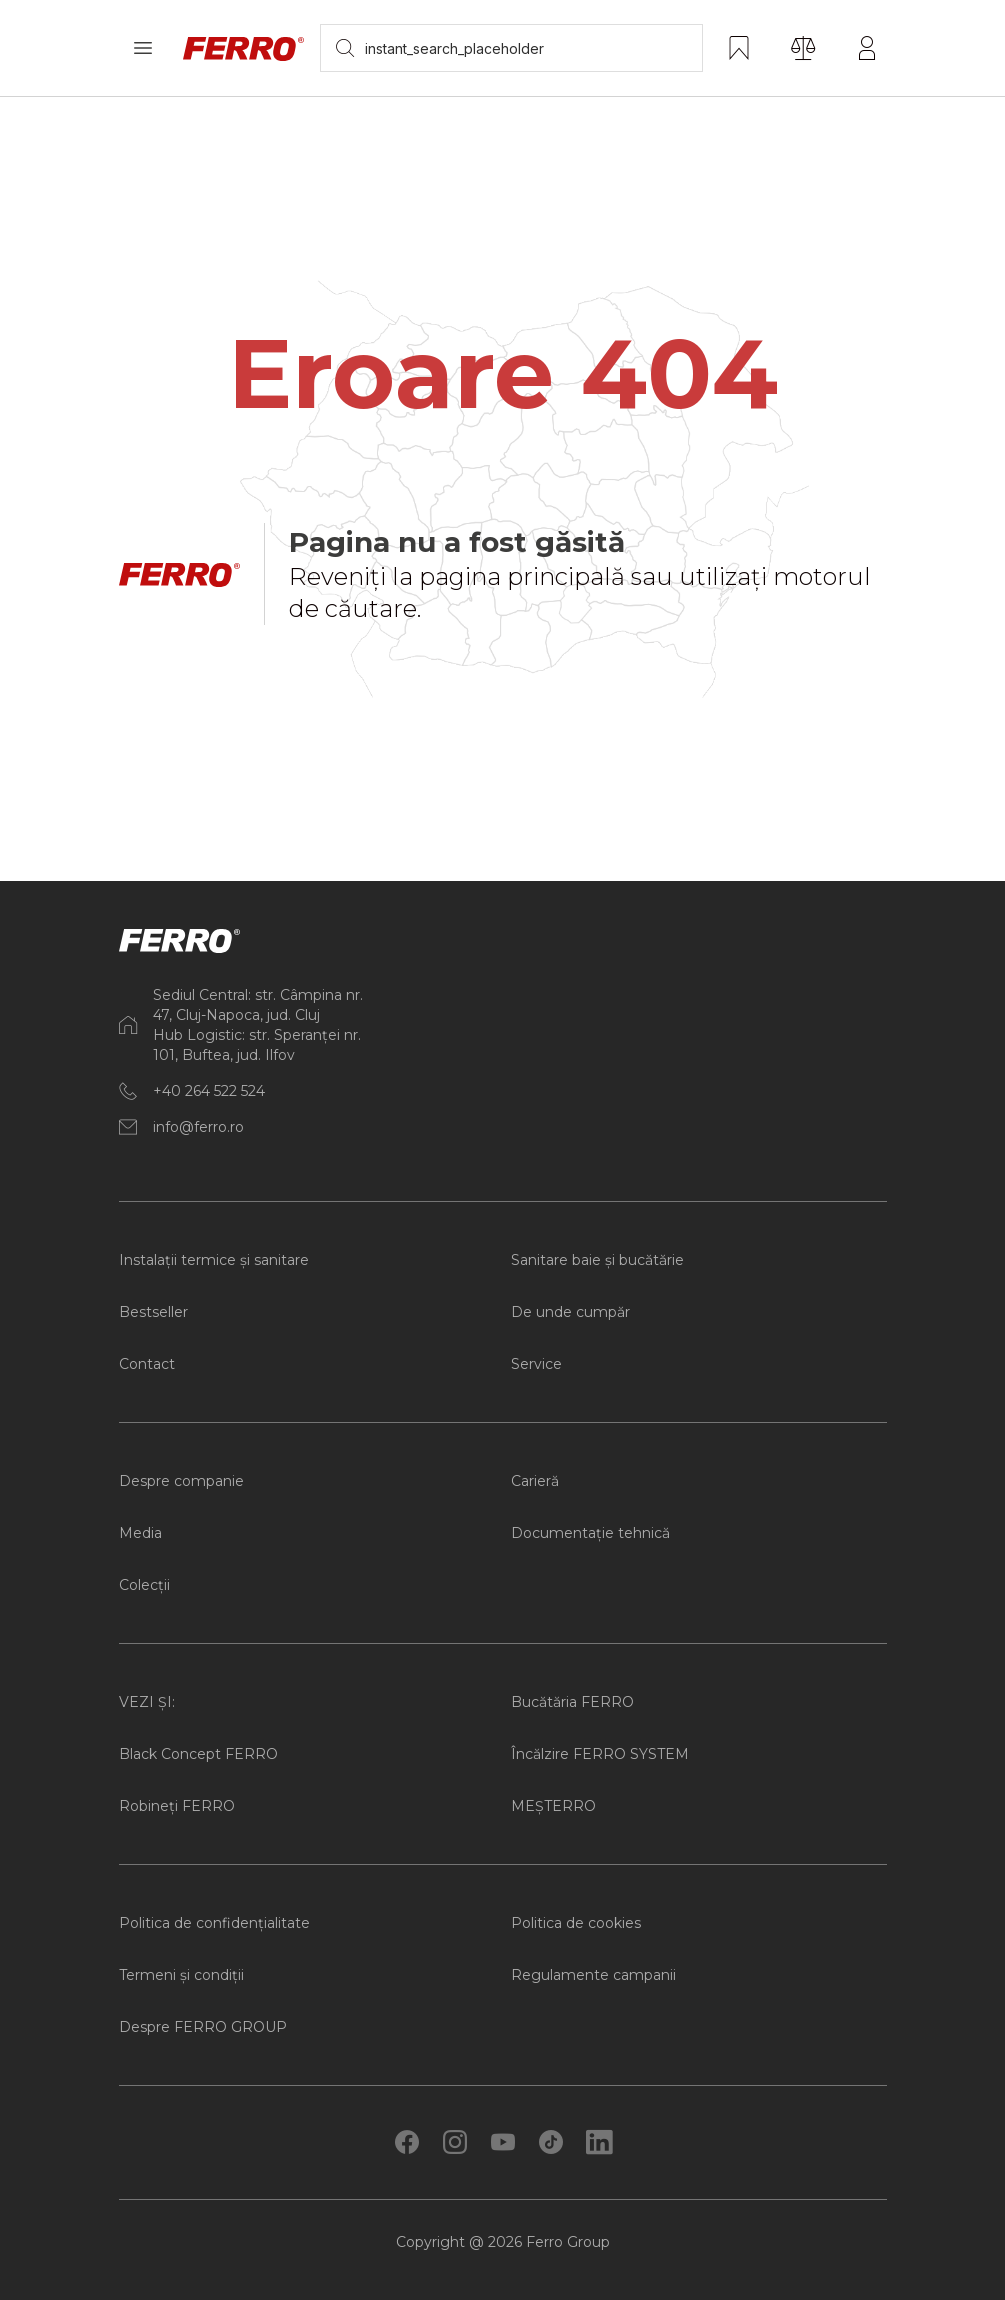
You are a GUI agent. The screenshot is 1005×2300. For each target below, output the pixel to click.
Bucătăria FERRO (572, 1702)
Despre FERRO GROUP (203, 2027)
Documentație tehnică (590, 1533)
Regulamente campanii (593, 1975)
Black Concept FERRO (198, 1754)
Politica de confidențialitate (214, 1923)
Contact (147, 1364)
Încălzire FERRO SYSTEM (600, 1754)
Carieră (535, 1481)
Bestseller (153, 1312)
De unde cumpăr (570, 1312)
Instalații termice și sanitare (214, 1260)
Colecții (144, 1585)
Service (536, 1364)
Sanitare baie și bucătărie (597, 1260)
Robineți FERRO (177, 1806)
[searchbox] (511, 48)
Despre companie (181, 1481)
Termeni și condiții (181, 1975)
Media (140, 1533)
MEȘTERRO (553, 1806)
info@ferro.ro (198, 1127)
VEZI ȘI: (147, 1702)
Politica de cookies (576, 1923)
